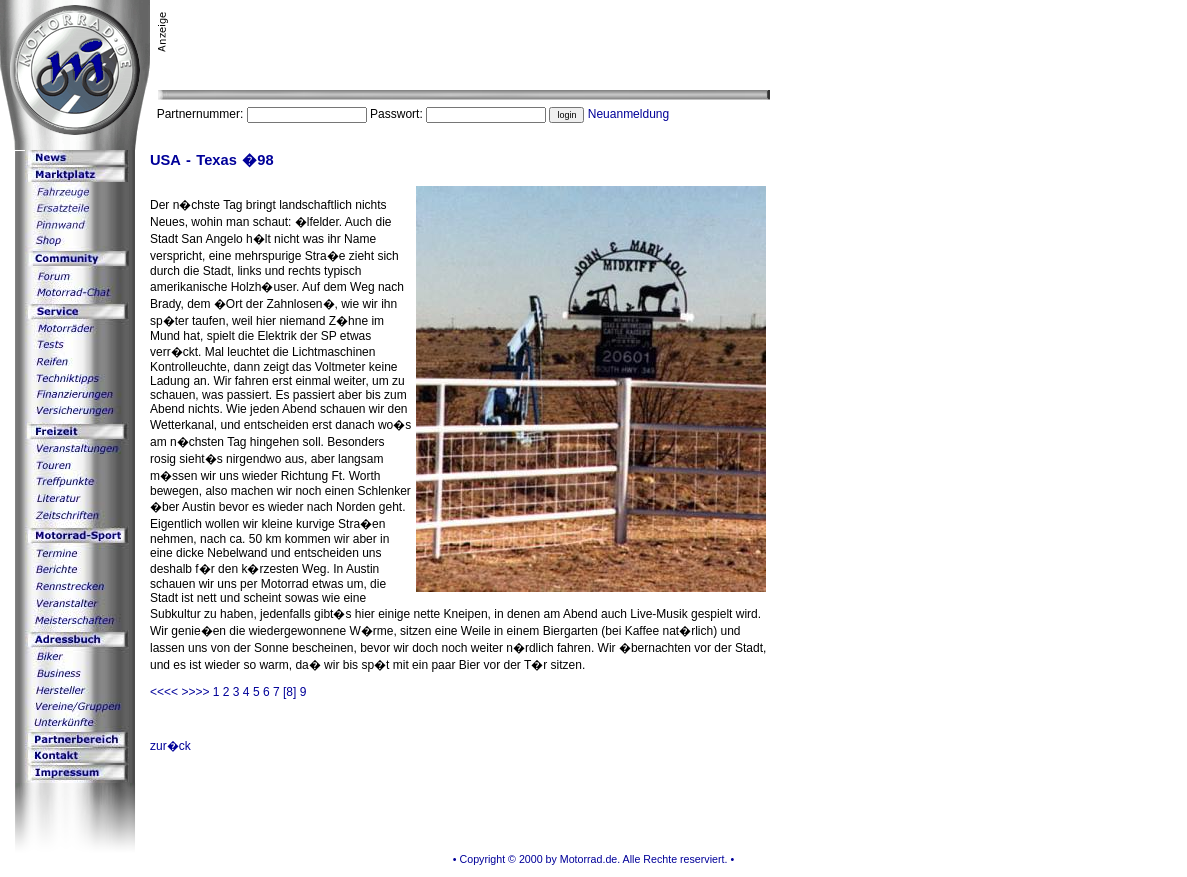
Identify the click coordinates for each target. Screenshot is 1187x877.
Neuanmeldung (628, 114)
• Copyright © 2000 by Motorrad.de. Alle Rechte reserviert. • (593, 859)
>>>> (196, 692)
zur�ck (170, 746)
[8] (289, 692)
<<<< (165, 692)
